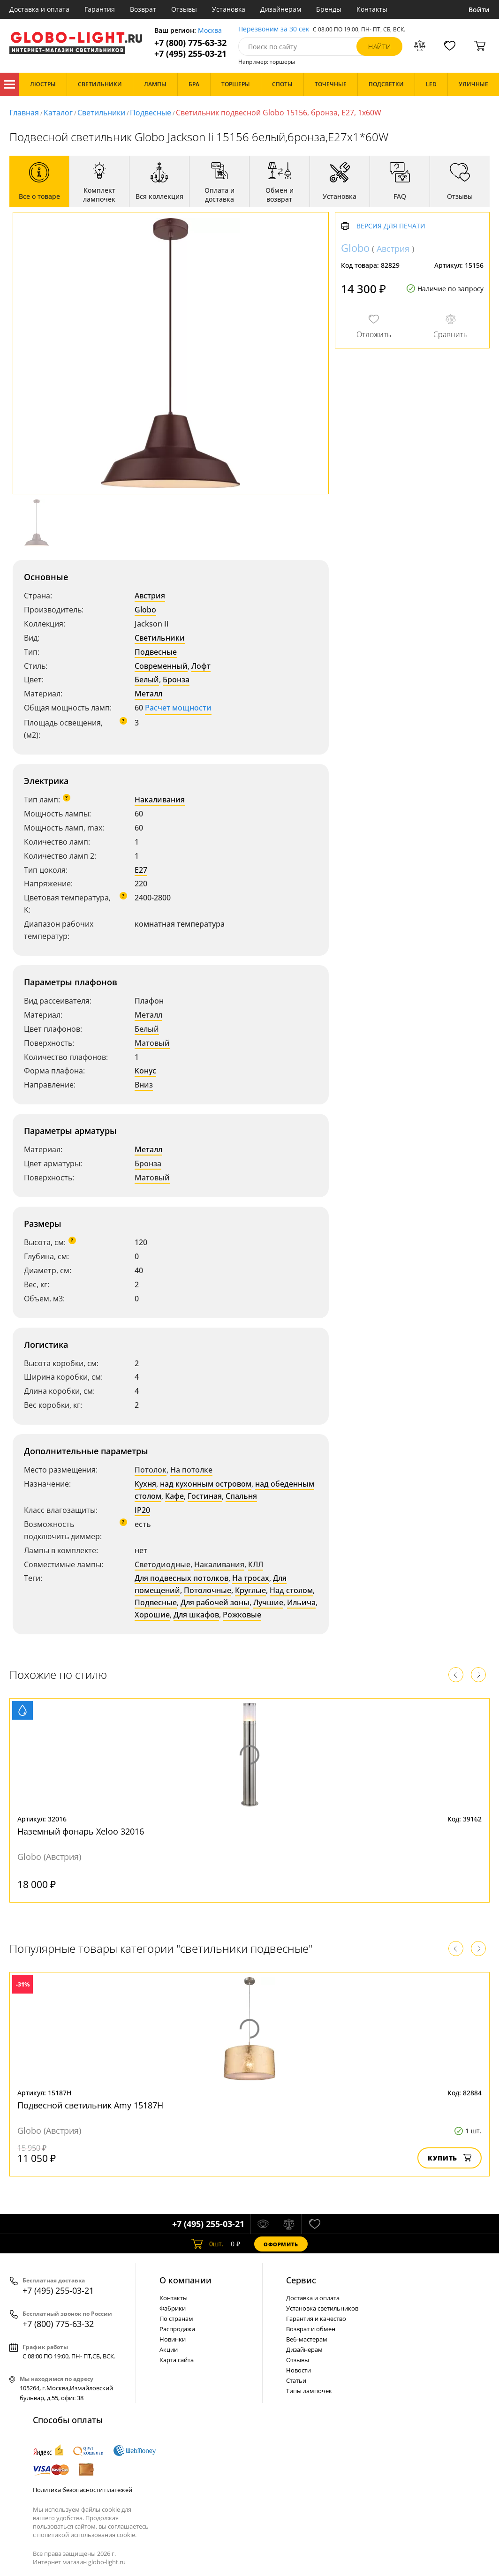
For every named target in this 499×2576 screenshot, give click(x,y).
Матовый (152, 1043)
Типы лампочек (309, 2391)
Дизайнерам (280, 9)
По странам (176, 2318)
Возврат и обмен (310, 2329)
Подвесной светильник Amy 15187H (90, 2105)
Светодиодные (162, 1564)
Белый (147, 679)
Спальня (241, 1496)
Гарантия (99, 9)
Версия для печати (390, 226)
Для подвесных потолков (181, 1578)
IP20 (142, 1510)
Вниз (144, 1085)
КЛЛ (255, 1564)
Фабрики (172, 2308)
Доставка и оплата (39, 9)
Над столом (291, 1590)
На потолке (191, 1470)
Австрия (150, 595)
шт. (207, 2244)
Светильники (101, 112)
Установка (228, 9)
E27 (141, 870)
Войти (479, 9)
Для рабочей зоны (215, 1602)
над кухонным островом (205, 1484)
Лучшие (268, 1602)
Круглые (250, 1590)
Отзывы (184, 9)
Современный (161, 666)
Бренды (328, 9)
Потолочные (207, 1590)
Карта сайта (176, 2360)
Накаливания (160, 799)
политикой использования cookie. (86, 2535)
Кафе (174, 1496)
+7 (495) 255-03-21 (190, 53)
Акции (168, 2349)
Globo (145, 609)
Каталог (9, 84)
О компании (185, 2280)
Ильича (301, 1602)
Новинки (172, 2339)
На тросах (250, 1578)
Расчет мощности (178, 708)
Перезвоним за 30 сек (273, 29)
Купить (449, 2157)
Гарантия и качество (316, 2318)
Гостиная (205, 1496)
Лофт (201, 666)
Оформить (281, 2244)
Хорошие (152, 1614)
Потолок (150, 1470)
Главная (24, 112)
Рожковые (242, 1614)
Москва (210, 31)
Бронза (176, 679)
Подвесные (150, 112)
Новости (298, 2370)
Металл (148, 693)
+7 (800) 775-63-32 (190, 43)
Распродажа (177, 2329)
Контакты (371, 9)
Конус (145, 1070)
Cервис (301, 2280)
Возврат (143, 9)
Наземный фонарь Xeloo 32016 (80, 1831)
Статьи (296, 2380)
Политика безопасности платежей (82, 2489)
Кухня (145, 1484)
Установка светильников (322, 2308)
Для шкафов (196, 1614)
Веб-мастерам (306, 2339)
